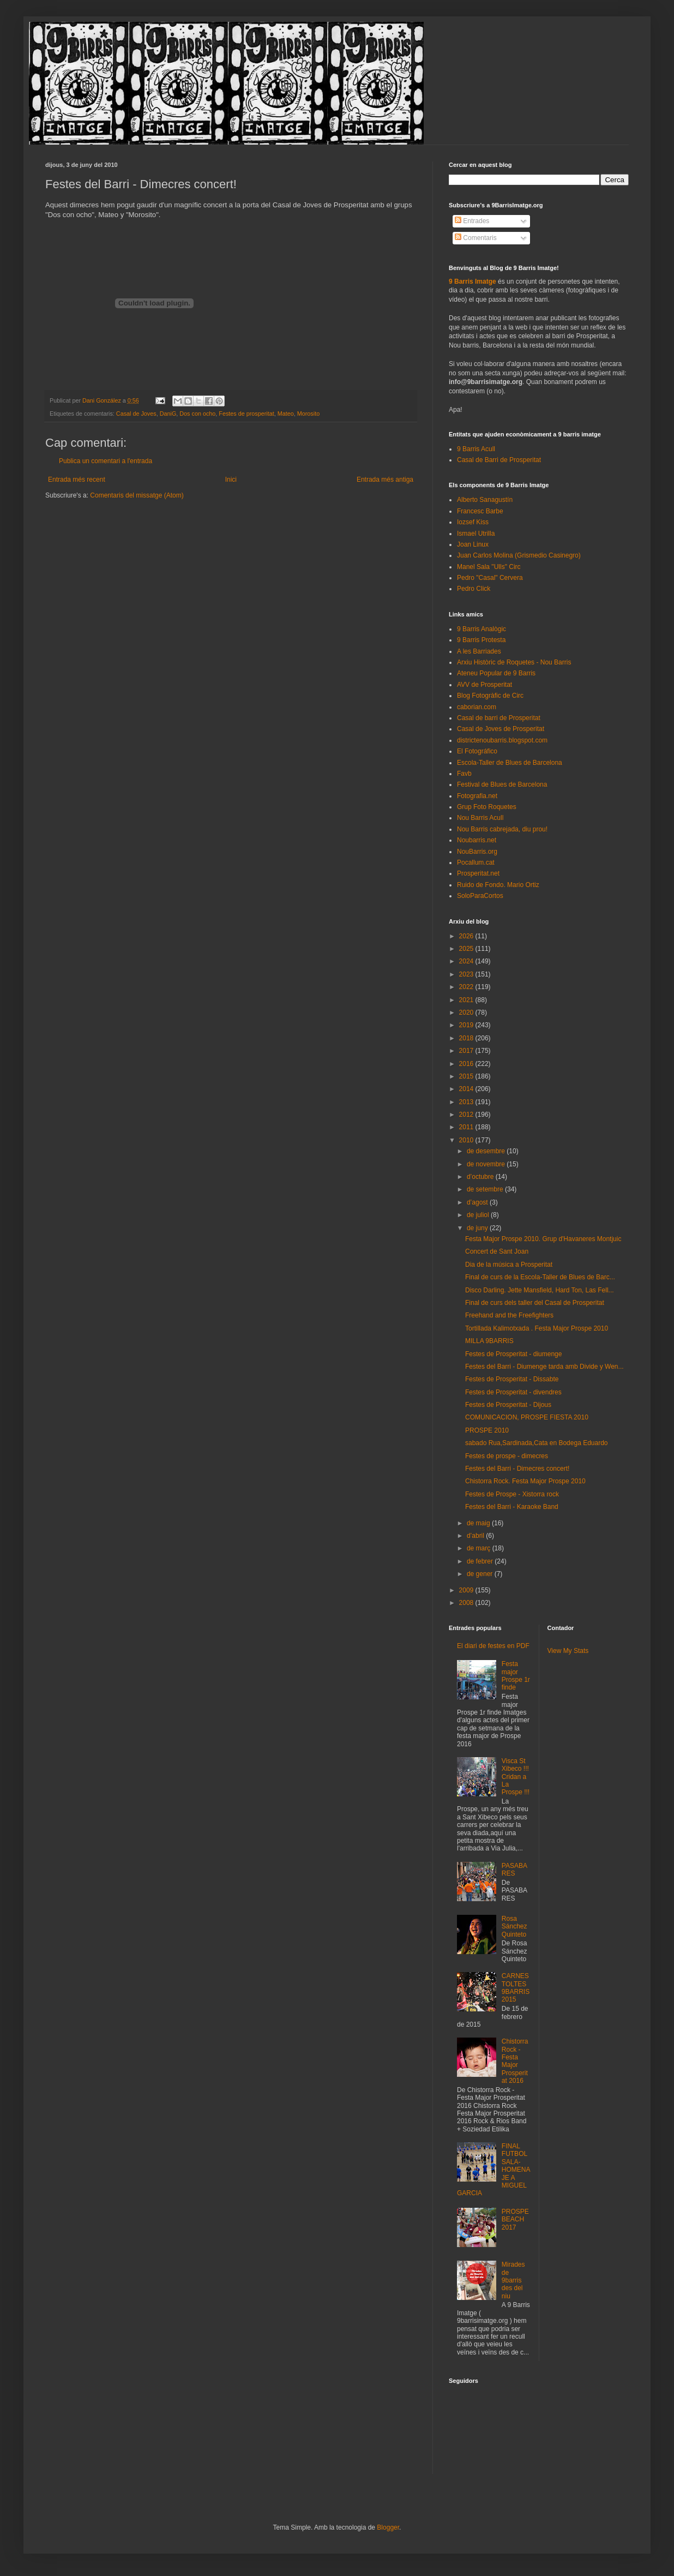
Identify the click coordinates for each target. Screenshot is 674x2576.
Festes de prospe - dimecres (506, 1456)
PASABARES (514, 1869)
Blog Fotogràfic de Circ (490, 695)
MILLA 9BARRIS (489, 1341)
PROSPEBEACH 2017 (515, 2219)
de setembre (486, 1189)
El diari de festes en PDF (493, 1646)
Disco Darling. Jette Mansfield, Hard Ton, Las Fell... (539, 1290)
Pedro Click (473, 588)
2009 (467, 1590)
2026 (467, 936)
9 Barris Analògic (481, 629)
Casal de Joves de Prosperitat (500, 729)
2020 (467, 1012)
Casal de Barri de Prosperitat (499, 460)
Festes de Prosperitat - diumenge (513, 1354)
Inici (231, 479)
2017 (467, 1051)
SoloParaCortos (480, 896)
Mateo (286, 413)
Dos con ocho (197, 413)
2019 (467, 1025)
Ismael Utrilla (476, 533)
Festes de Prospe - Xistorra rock (512, 1494)
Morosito (308, 413)
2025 (467, 948)
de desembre (487, 1151)
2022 (467, 987)
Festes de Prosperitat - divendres (513, 1392)
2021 (467, 1000)
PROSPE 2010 (487, 1430)
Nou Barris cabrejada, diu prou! (502, 829)
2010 (467, 1140)
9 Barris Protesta (481, 640)
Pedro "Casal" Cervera (490, 578)
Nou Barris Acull (480, 818)
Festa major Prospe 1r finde (516, 1675)
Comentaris (476, 238)
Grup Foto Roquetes (486, 807)
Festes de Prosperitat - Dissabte (511, 1379)
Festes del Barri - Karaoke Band (511, 1507)
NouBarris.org (477, 851)
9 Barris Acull (476, 449)
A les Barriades (479, 651)
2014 (467, 1089)
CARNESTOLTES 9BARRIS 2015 (515, 1987)
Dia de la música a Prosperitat (508, 1264)
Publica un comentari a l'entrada (105, 461)
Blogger (388, 2527)
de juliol (479, 1215)
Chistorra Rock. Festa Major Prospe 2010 (525, 1481)
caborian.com (476, 707)
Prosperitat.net (478, 873)
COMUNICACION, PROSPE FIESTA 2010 (526, 1417)
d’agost (478, 1202)
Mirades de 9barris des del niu (513, 2280)
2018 (467, 1038)
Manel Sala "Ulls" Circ (489, 567)
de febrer (481, 1561)
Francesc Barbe (480, 511)
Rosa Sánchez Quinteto (514, 1926)
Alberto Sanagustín (485, 500)
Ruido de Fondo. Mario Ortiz (498, 885)
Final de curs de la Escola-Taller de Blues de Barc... (540, 1277)
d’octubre (481, 1177)
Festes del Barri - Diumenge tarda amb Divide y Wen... (544, 1366)
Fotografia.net (477, 796)
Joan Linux (473, 544)
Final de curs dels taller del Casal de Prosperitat (534, 1303)
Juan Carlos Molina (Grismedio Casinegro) (519, 555)
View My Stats (568, 1651)
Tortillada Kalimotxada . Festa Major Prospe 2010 (536, 1328)
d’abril (476, 1535)
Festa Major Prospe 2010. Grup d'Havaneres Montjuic (543, 1239)
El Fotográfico (477, 751)
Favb (464, 773)
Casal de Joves (136, 413)
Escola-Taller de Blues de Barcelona (509, 762)
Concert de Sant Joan (496, 1251)
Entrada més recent (76, 479)
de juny (478, 1228)
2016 (467, 1064)
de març (479, 1548)
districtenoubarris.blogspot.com (502, 740)
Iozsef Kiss (473, 522)
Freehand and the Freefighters (509, 1315)
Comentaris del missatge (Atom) (136, 495)
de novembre (487, 1164)
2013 (467, 1102)
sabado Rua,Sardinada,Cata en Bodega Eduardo (536, 1443)
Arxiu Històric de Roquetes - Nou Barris (514, 662)
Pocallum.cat (476, 862)
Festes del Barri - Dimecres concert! (517, 1468)
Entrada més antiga (385, 479)
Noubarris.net (476, 840)
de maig (479, 1523)
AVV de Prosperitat (484, 684)
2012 (467, 1114)
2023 (467, 974)
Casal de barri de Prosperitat (498, 718)
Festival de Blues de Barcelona (502, 784)
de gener (481, 1574)
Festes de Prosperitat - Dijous (508, 1405)
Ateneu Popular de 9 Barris (496, 673)
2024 (467, 961)
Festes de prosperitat (246, 413)
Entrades (472, 221)
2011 (467, 1127)
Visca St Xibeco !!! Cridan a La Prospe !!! (515, 1776)
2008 (467, 1603)
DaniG (168, 413)
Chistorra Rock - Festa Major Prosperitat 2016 (515, 2061)
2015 (467, 1076)
